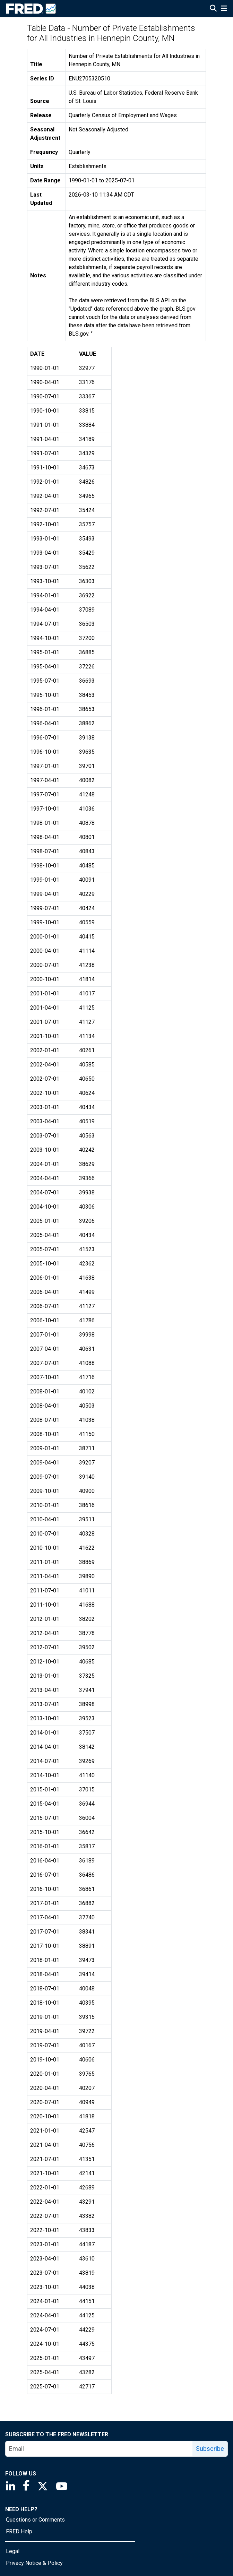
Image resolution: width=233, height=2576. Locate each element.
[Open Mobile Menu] (224, 9)
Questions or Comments (35, 2519)
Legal (12, 2551)
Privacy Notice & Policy (34, 2563)
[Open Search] (213, 9)
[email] (99, 2448)
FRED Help (19, 2531)
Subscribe (210, 2448)
